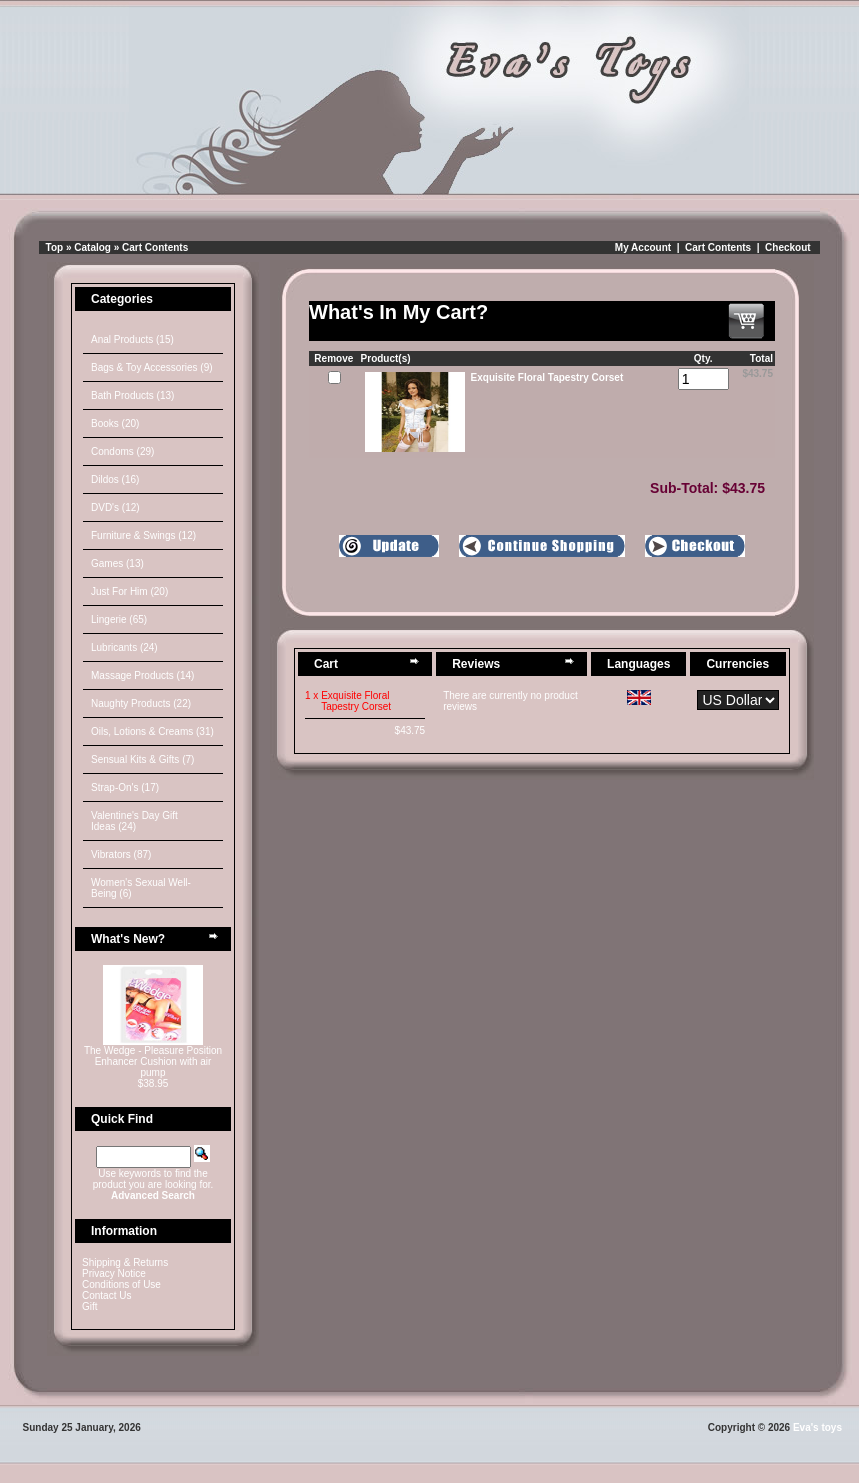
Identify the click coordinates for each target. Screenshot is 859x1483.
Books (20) (115, 423)
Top (55, 247)
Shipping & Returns (125, 1262)
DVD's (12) (115, 507)
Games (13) (117, 563)
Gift (90, 1306)
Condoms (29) (122, 451)
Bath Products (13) (132, 395)
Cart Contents (155, 247)
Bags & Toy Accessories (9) (152, 367)
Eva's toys (817, 1427)
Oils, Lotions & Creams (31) (152, 731)
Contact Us (106, 1295)
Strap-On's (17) (125, 787)
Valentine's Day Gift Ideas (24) (134, 821)
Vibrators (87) (121, 854)
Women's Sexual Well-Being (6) (141, 888)
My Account (643, 247)
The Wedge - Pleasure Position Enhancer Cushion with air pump (153, 1061)
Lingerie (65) (119, 619)
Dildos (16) (115, 479)
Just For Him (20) (129, 591)
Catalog (92, 247)
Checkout (788, 247)
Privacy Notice (114, 1273)
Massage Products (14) (142, 675)
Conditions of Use (121, 1284)
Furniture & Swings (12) (143, 535)
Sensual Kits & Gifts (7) (142, 759)
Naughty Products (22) (141, 703)
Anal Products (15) (132, 339)
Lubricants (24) (124, 647)
